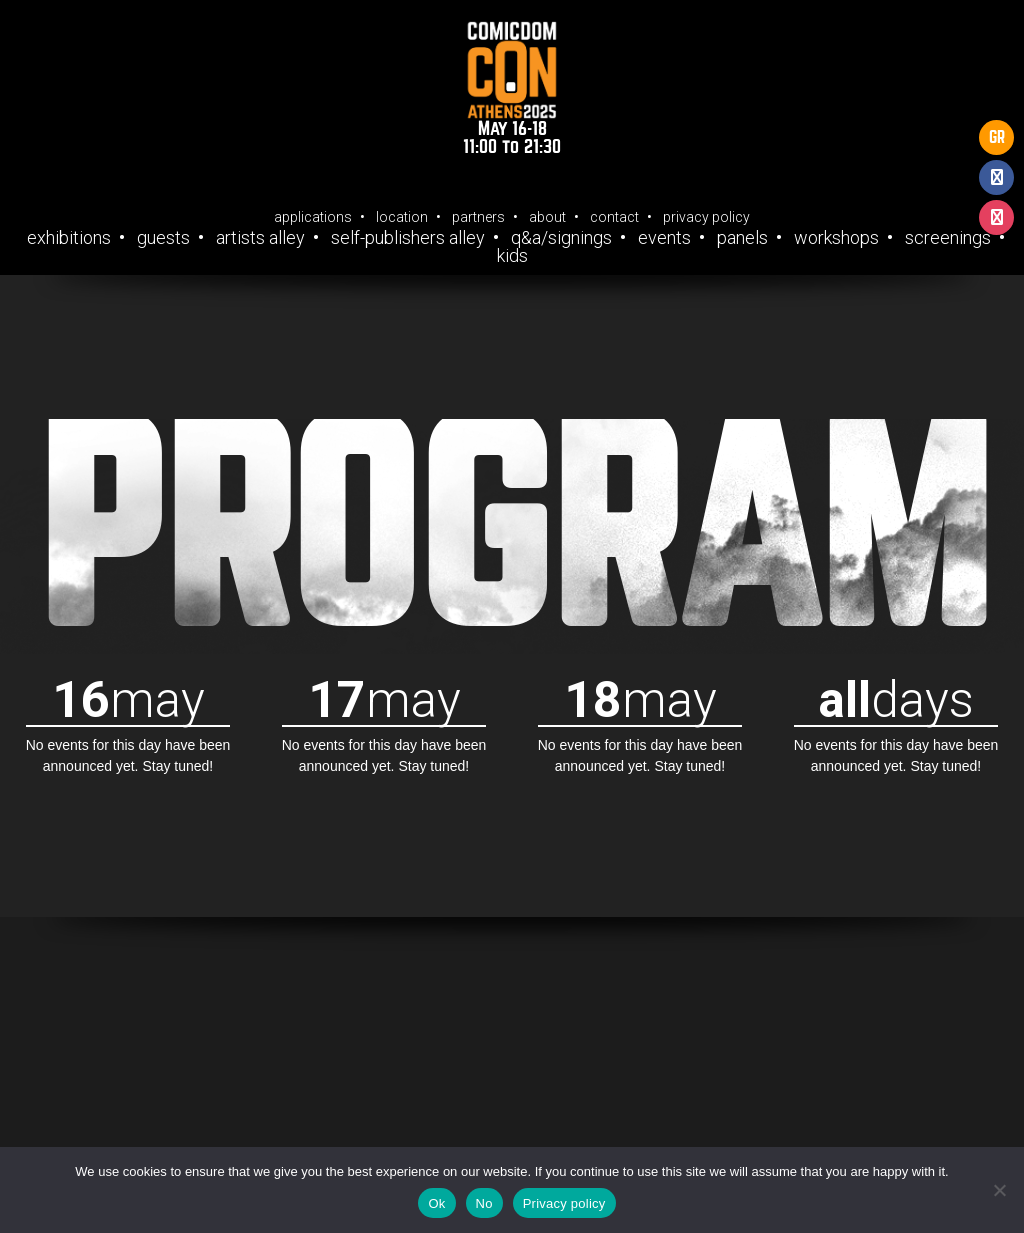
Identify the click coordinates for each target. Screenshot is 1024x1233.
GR (997, 137)
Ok (436, 1203)
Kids (512, 256)
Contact (614, 217)
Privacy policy (564, 1203)
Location (402, 217)
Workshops (836, 238)
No (484, 1203)
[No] (999, 1190)
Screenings (948, 238)
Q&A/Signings (561, 238)
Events (664, 238)
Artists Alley (260, 238)
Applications (313, 217)
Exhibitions (69, 238)
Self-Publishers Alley (408, 238)
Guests (163, 238)
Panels (742, 238)
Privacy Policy (706, 217)
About (547, 217)
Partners (478, 217)
